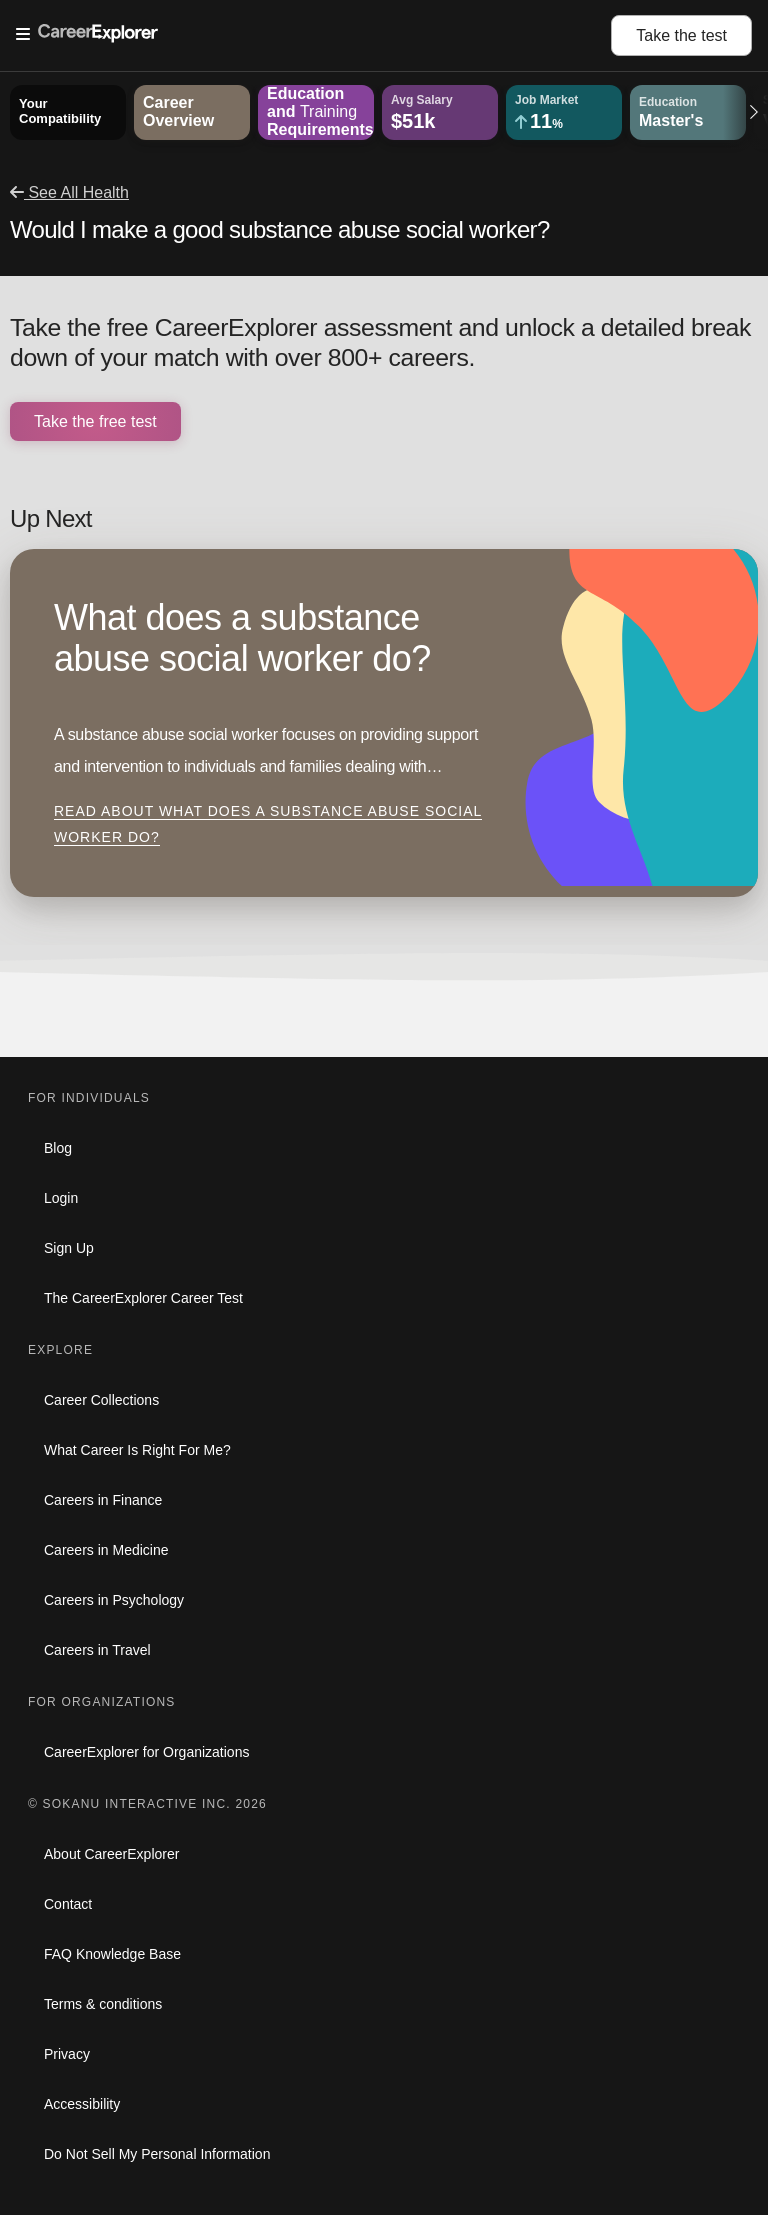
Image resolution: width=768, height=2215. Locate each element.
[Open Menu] (313, 35)
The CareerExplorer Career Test (143, 1298)
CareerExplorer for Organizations (146, 1752)
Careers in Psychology (114, 1600)
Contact (68, 1904)
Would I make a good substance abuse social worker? (280, 229)
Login (61, 1198)
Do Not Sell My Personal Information (157, 2154)
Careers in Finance (103, 1500)
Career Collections (101, 1400)
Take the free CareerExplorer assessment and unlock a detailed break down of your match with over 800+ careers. (380, 342)
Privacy (67, 2054)
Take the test (681, 35)
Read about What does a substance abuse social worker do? (268, 824)
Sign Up (69, 1248)
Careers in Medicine (106, 1550)
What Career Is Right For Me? (137, 1450)
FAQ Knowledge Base (112, 1954)
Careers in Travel (97, 1650)
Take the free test (95, 421)
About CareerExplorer (111, 1854)
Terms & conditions (103, 2004)
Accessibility (82, 2104)
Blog (58, 1148)
